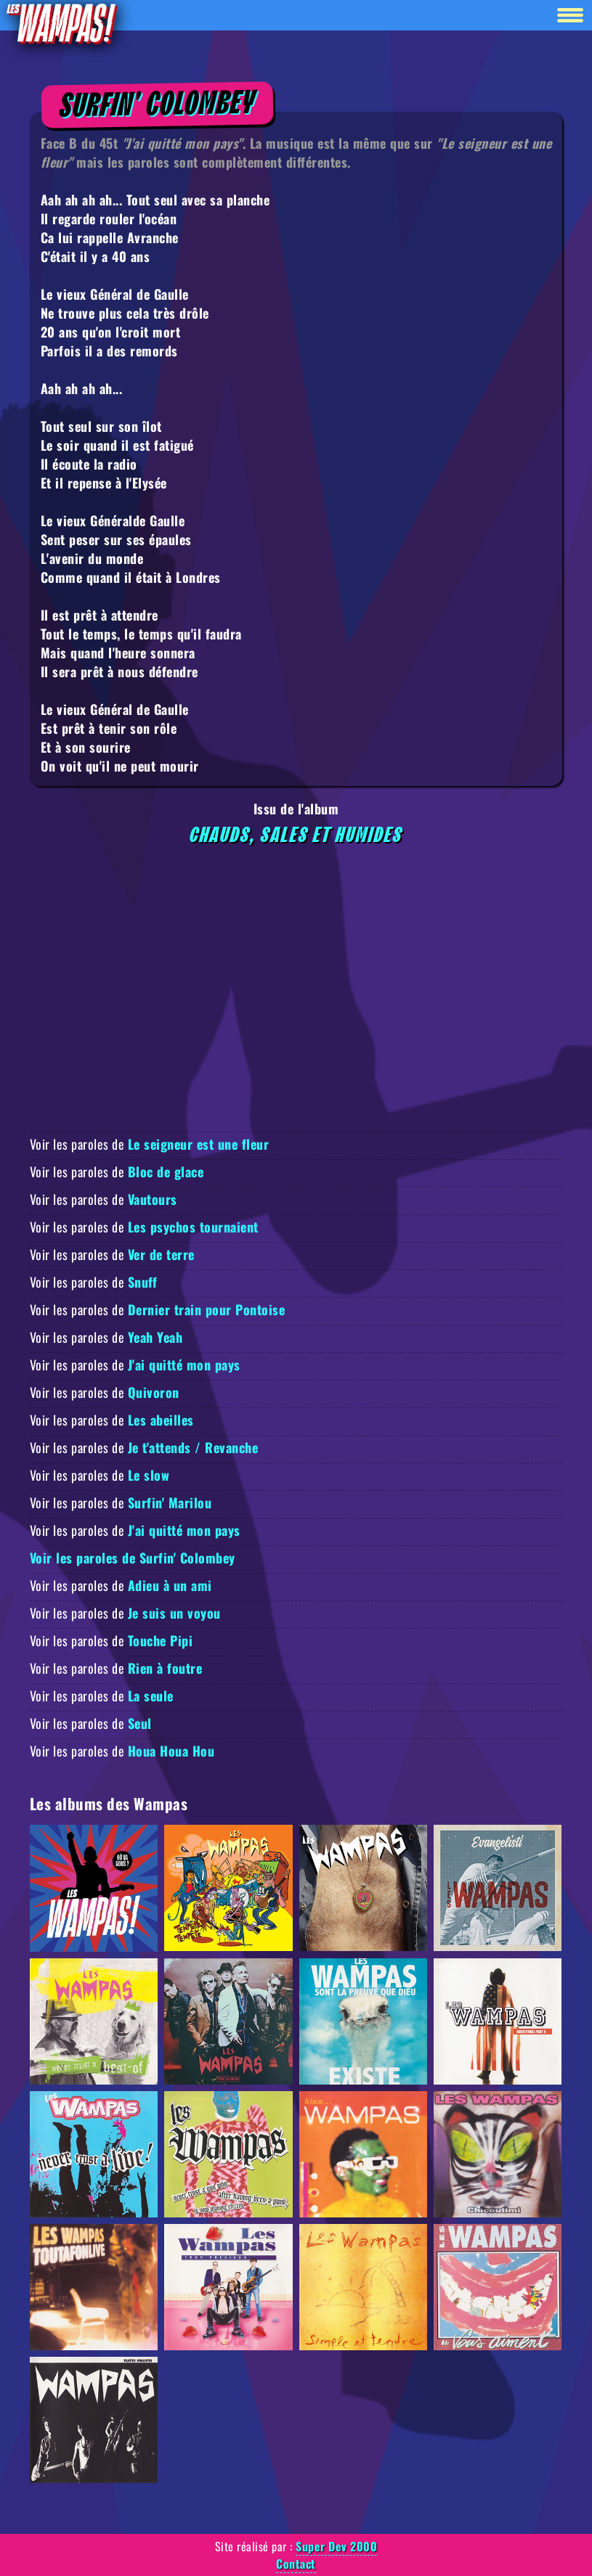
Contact (296, 2563)
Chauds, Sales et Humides (296, 835)
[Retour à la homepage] (61, 23)
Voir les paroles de (149, 1143)
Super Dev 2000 (336, 2546)
